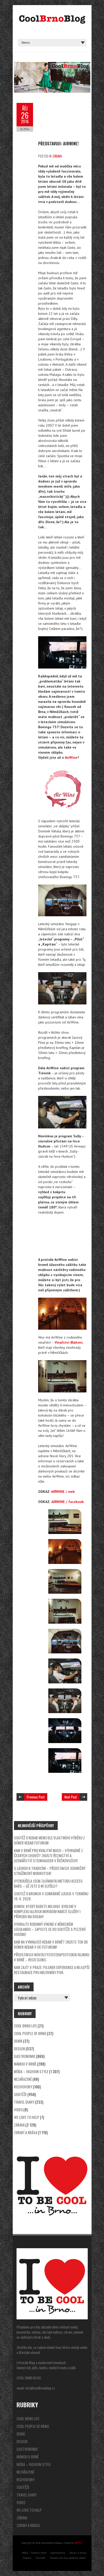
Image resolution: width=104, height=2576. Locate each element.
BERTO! (78, 2542)
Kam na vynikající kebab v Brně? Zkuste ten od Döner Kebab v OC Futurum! (51, 1944)
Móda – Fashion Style (31, 2071)
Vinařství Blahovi (68, 1342)
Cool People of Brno (30, 2033)
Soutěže (20, 2094)
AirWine (71, 757)
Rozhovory (23, 2086)
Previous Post (36, 1796)
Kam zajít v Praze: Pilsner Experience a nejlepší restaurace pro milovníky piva (52, 1969)
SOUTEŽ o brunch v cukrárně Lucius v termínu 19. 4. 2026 (51, 1896)
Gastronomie (24, 2056)
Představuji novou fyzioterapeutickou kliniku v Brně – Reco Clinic (51, 1957)
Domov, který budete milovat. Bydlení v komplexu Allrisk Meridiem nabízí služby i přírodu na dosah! (47, 1911)
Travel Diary (24, 2102)
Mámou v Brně (25, 2064)
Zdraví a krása (25, 2132)
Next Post (70, 1796)
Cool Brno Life (25, 2025)
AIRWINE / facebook (67, 1501)
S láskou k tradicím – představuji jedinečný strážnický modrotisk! (49, 1870)
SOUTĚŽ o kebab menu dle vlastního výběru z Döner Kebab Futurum (49, 1840)
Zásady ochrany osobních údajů (67, 2557)
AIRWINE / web (62, 1491)
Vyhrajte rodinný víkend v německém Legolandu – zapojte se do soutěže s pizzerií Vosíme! (50, 1929)
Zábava (57, 156)
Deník (18, 2041)
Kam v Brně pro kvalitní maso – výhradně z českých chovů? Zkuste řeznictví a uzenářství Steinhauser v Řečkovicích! (48, 1855)
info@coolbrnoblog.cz (40, 2388)
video (18, 2109)
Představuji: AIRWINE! (58, 144)
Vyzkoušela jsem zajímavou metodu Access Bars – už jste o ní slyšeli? (48, 1883)
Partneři (40, 2557)
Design (19, 2048)
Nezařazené (23, 2079)
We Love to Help (26, 2117)
